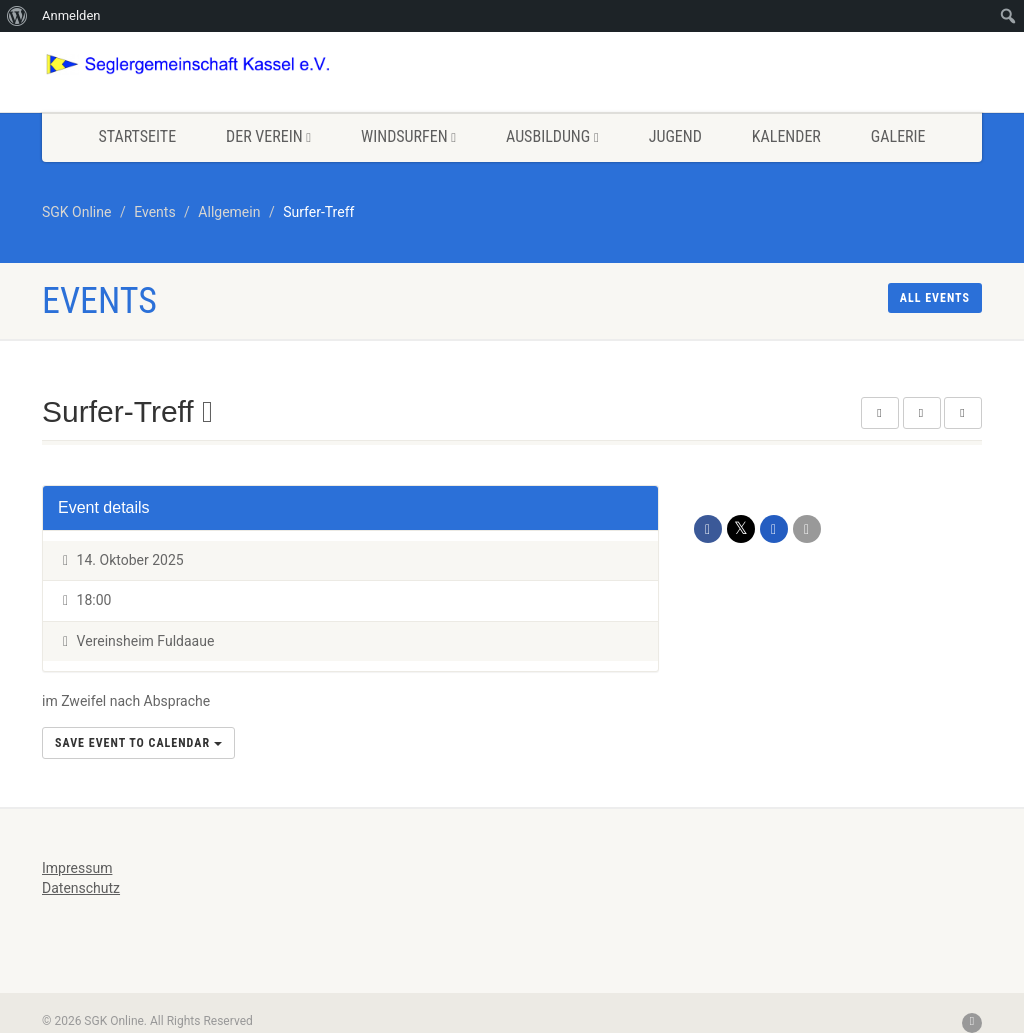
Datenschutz (81, 888)
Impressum (77, 868)
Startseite (137, 136)
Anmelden (71, 15)
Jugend (675, 136)
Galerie (898, 136)
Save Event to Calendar (138, 743)
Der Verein (268, 136)
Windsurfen (408, 136)
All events (935, 298)
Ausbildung (552, 136)
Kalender (786, 136)
